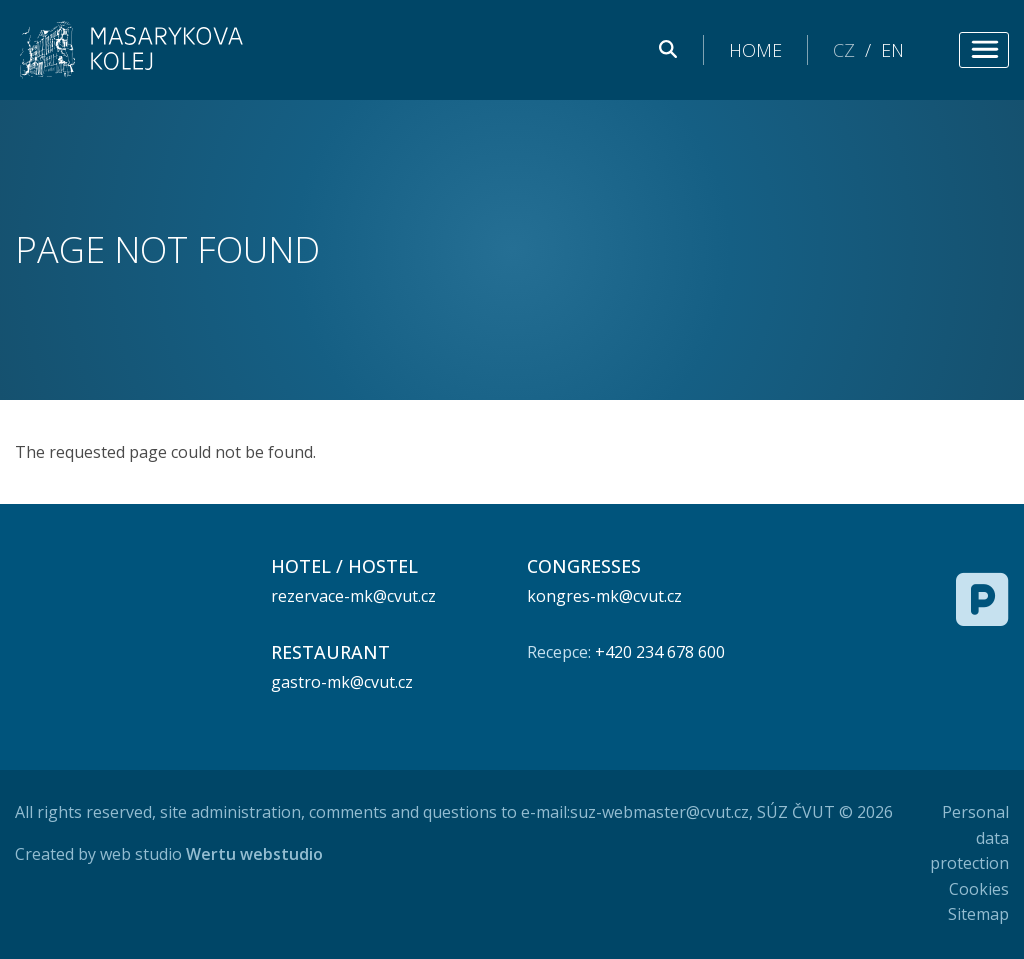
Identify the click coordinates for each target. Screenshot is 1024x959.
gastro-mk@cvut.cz (342, 682)
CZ (844, 50)
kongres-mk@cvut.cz (604, 596)
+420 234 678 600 (660, 652)
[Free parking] (982, 599)
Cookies (979, 889)
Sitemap (978, 914)
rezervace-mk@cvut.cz (353, 596)
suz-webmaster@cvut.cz (659, 812)
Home (755, 50)
